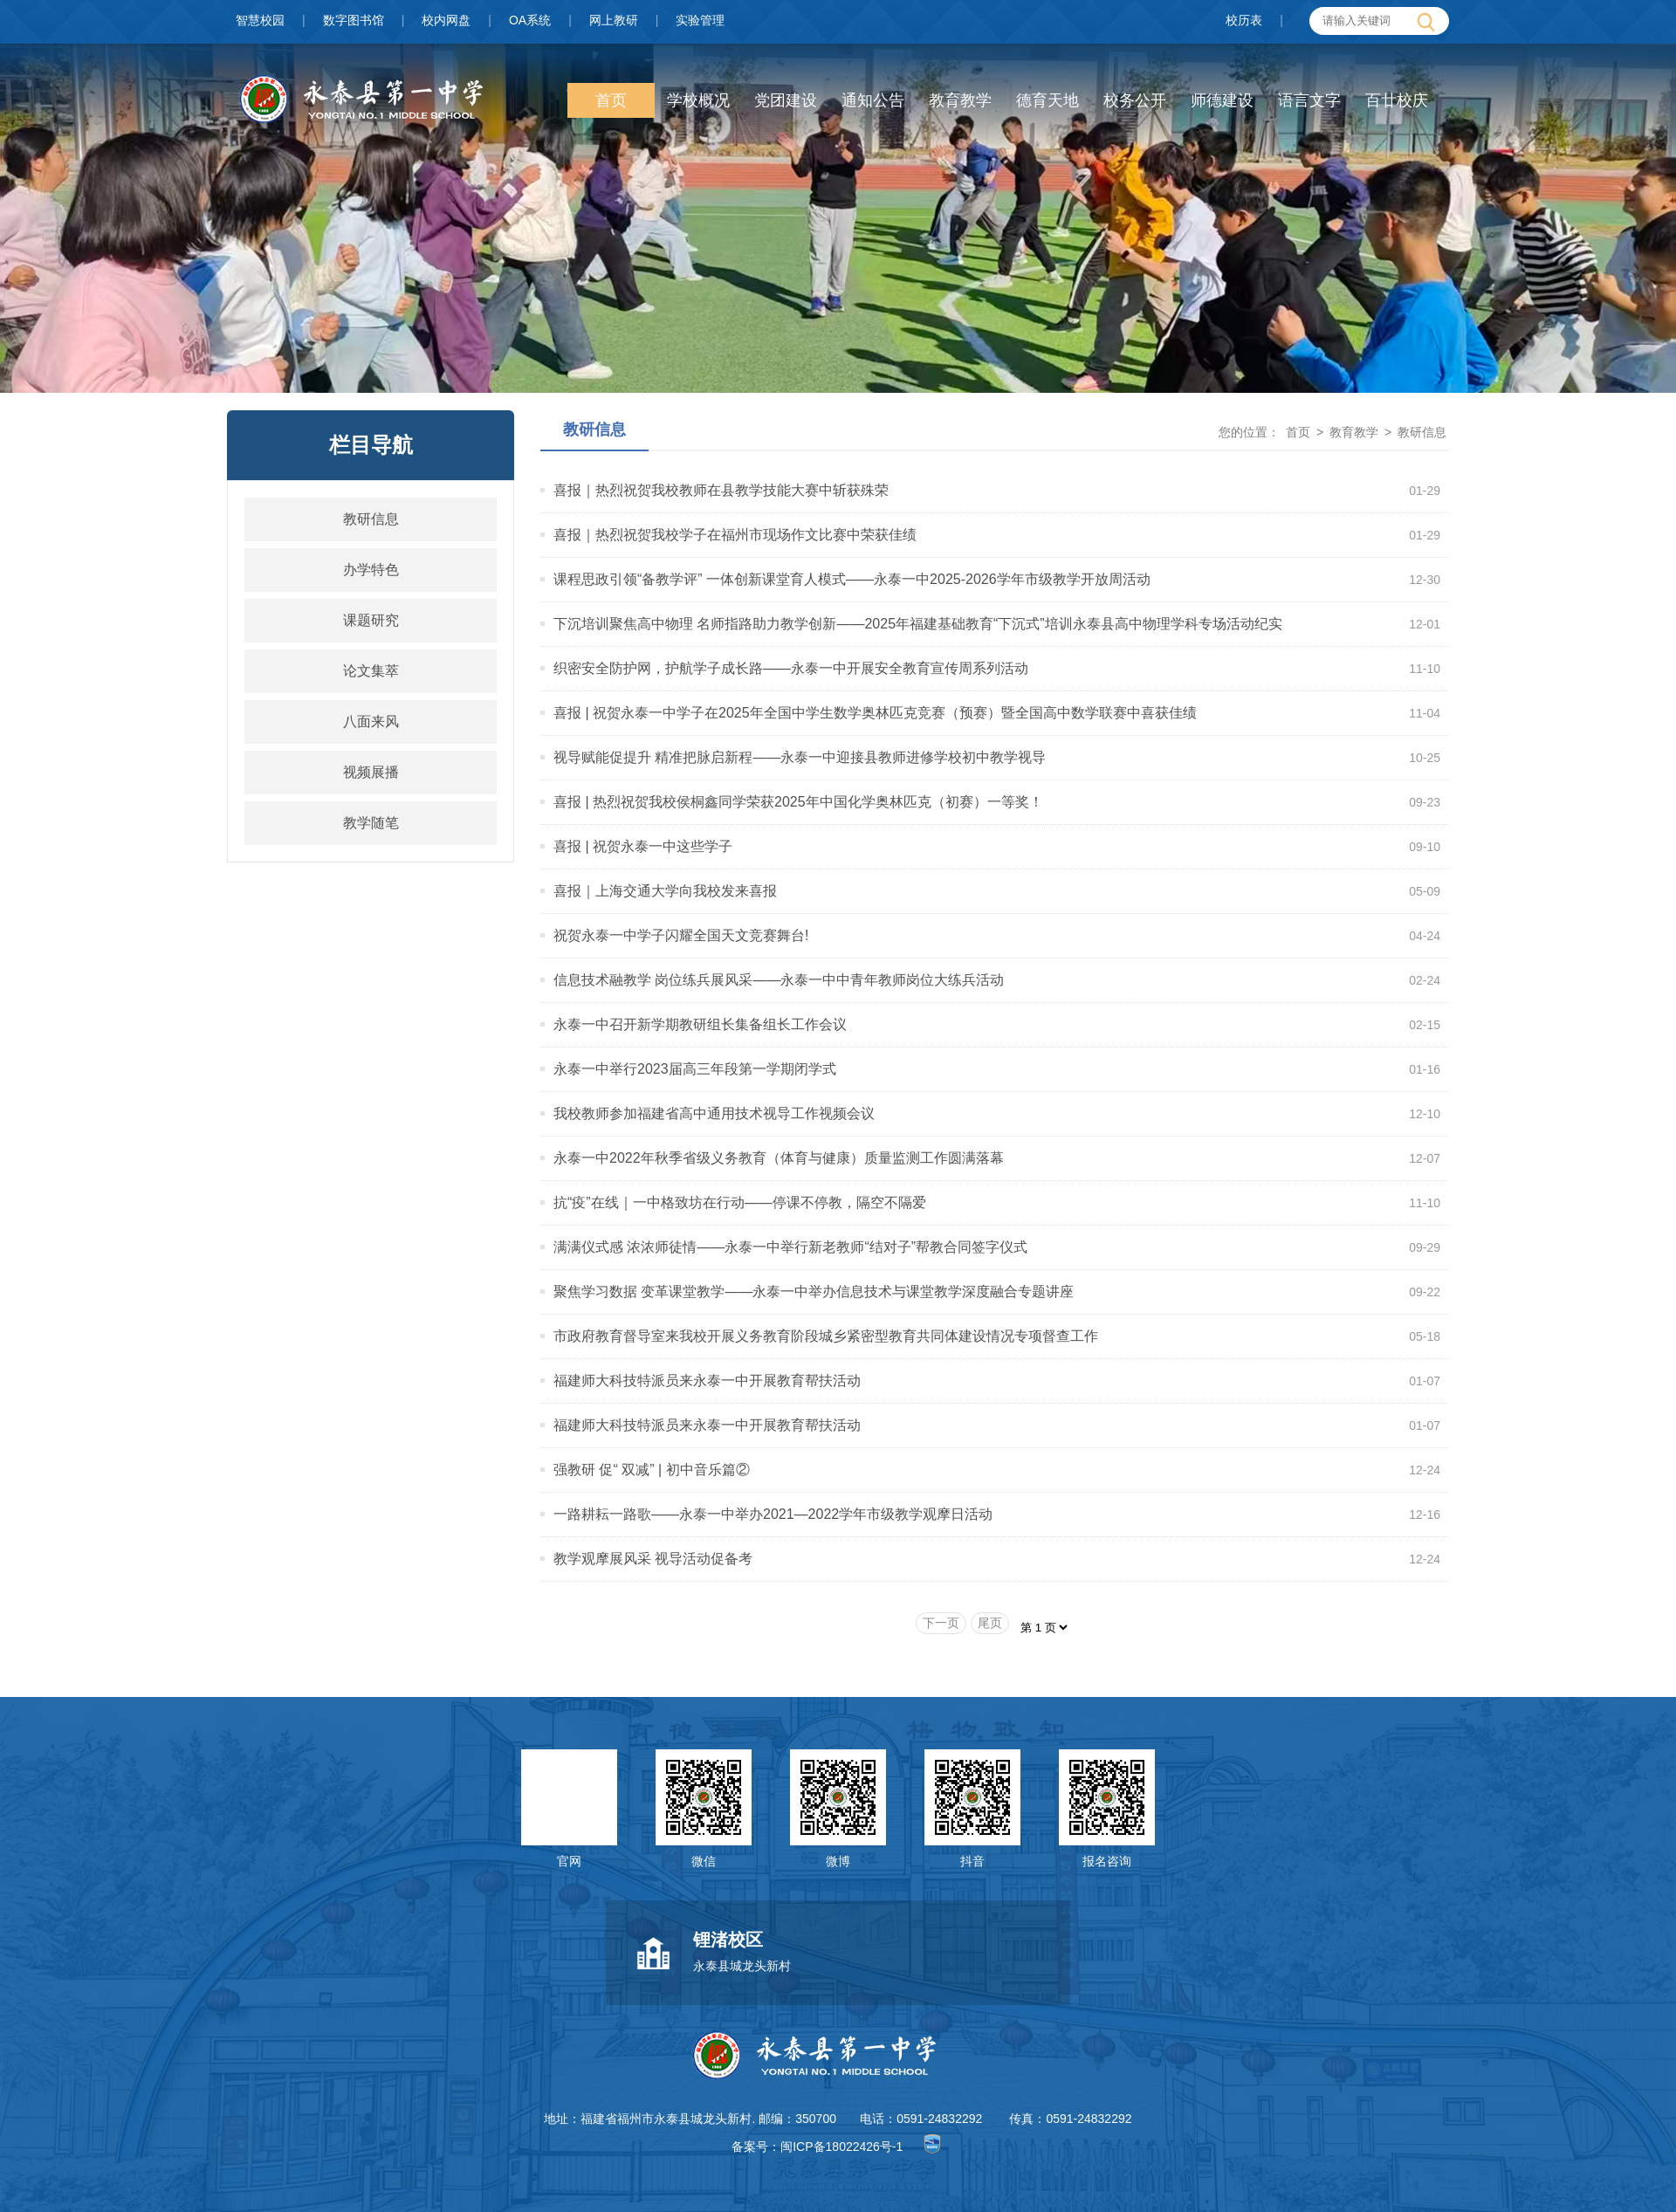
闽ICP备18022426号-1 (841, 2147)
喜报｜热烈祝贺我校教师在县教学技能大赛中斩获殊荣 (721, 490)
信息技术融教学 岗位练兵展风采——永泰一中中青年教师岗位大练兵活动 (778, 979)
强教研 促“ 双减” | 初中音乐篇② (651, 1469)
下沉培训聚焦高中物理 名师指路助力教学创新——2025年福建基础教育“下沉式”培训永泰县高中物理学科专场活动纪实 (917, 623)
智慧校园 (260, 20)
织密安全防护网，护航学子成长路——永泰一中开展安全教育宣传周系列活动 (790, 668)
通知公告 (872, 100)
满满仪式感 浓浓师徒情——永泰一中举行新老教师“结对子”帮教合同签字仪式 (790, 1247)
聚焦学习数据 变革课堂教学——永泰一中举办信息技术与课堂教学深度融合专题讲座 (813, 1291)
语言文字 (1309, 100)
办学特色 (371, 569)
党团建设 (785, 100)
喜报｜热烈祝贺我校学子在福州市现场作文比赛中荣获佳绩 (735, 534)
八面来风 (371, 721)
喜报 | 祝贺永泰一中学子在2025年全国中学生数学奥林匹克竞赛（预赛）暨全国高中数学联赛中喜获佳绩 (875, 712)
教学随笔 (371, 822)
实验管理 (700, 20)
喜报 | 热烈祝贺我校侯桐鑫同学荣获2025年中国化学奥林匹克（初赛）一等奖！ (798, 801)
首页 (611, 100)
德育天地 (1047, 100)
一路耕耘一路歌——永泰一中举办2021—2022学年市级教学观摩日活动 (773, 1514)
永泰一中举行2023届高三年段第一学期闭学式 (694, 1068)
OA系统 (530, 20)
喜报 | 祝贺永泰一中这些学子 (642, 846)
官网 (569, 1861)
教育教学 (960, 100)
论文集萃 (371, 670)
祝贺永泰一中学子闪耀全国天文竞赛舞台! (680, 935)
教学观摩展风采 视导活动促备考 (652, 1558)
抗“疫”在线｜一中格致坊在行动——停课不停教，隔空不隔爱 (739, 1202)
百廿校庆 (1396, 100)
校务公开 (1134, 100)
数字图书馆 (353, 20)
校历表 (1244, 20)
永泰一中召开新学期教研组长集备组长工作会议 (700, 1024)
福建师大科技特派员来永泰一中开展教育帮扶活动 (707, 1380)
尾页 (990, 1623)
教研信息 (371, 519)
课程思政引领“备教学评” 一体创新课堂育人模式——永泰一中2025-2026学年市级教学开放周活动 (852, 579)
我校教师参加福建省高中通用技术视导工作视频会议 (714, 1113)
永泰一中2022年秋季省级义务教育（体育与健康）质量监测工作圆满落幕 (778, 1158)
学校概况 (698, 100)
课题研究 (371, 620)
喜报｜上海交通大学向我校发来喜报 (665, 890)
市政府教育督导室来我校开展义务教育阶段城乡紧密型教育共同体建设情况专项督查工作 (825, 1336)
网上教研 (613, 20)
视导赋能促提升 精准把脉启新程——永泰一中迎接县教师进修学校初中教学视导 (799, 757)
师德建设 (1222, 100)
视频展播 (371, 772)
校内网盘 (446, 20)
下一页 (941, 1623)
